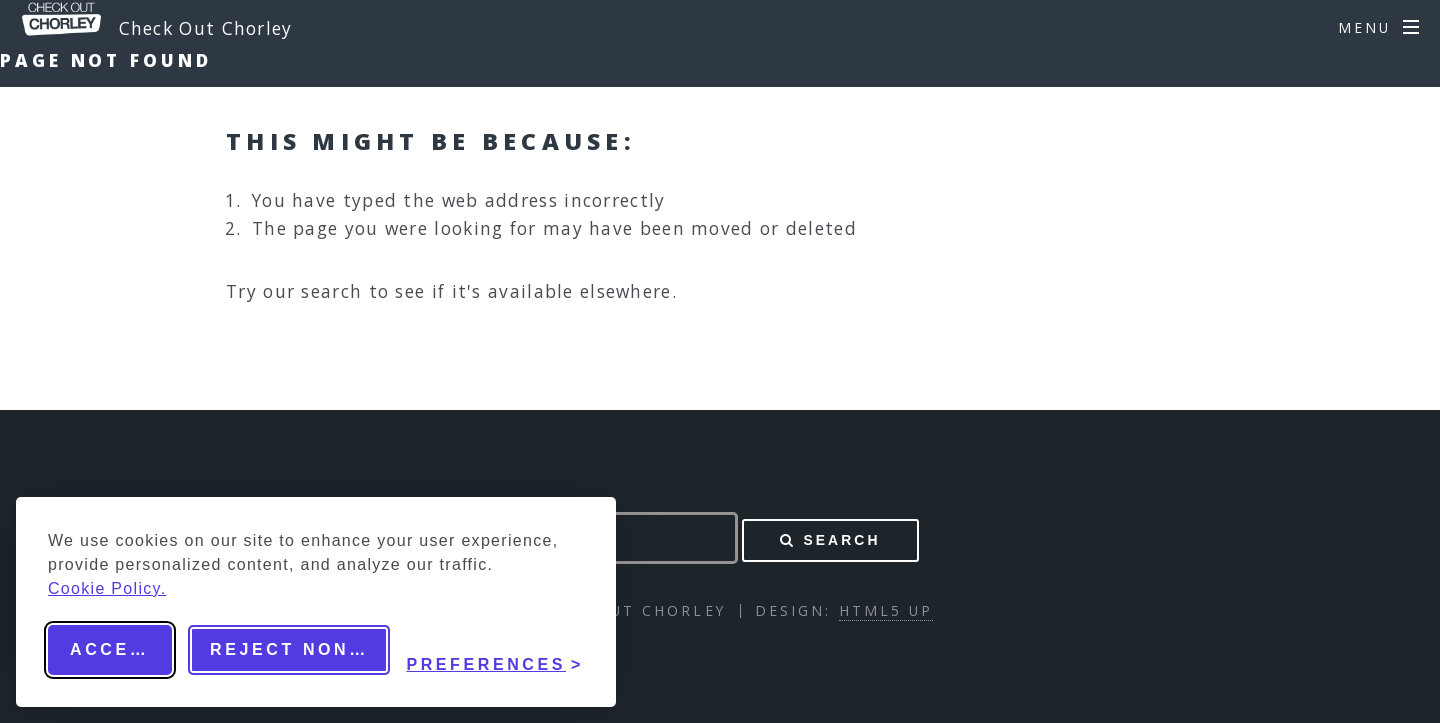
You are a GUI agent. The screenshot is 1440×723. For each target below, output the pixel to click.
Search (841, 540)
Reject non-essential (300, 649)
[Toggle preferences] (495, 650)
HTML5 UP (886, 610)
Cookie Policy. (107, 588)
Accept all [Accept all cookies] (121, 649)
